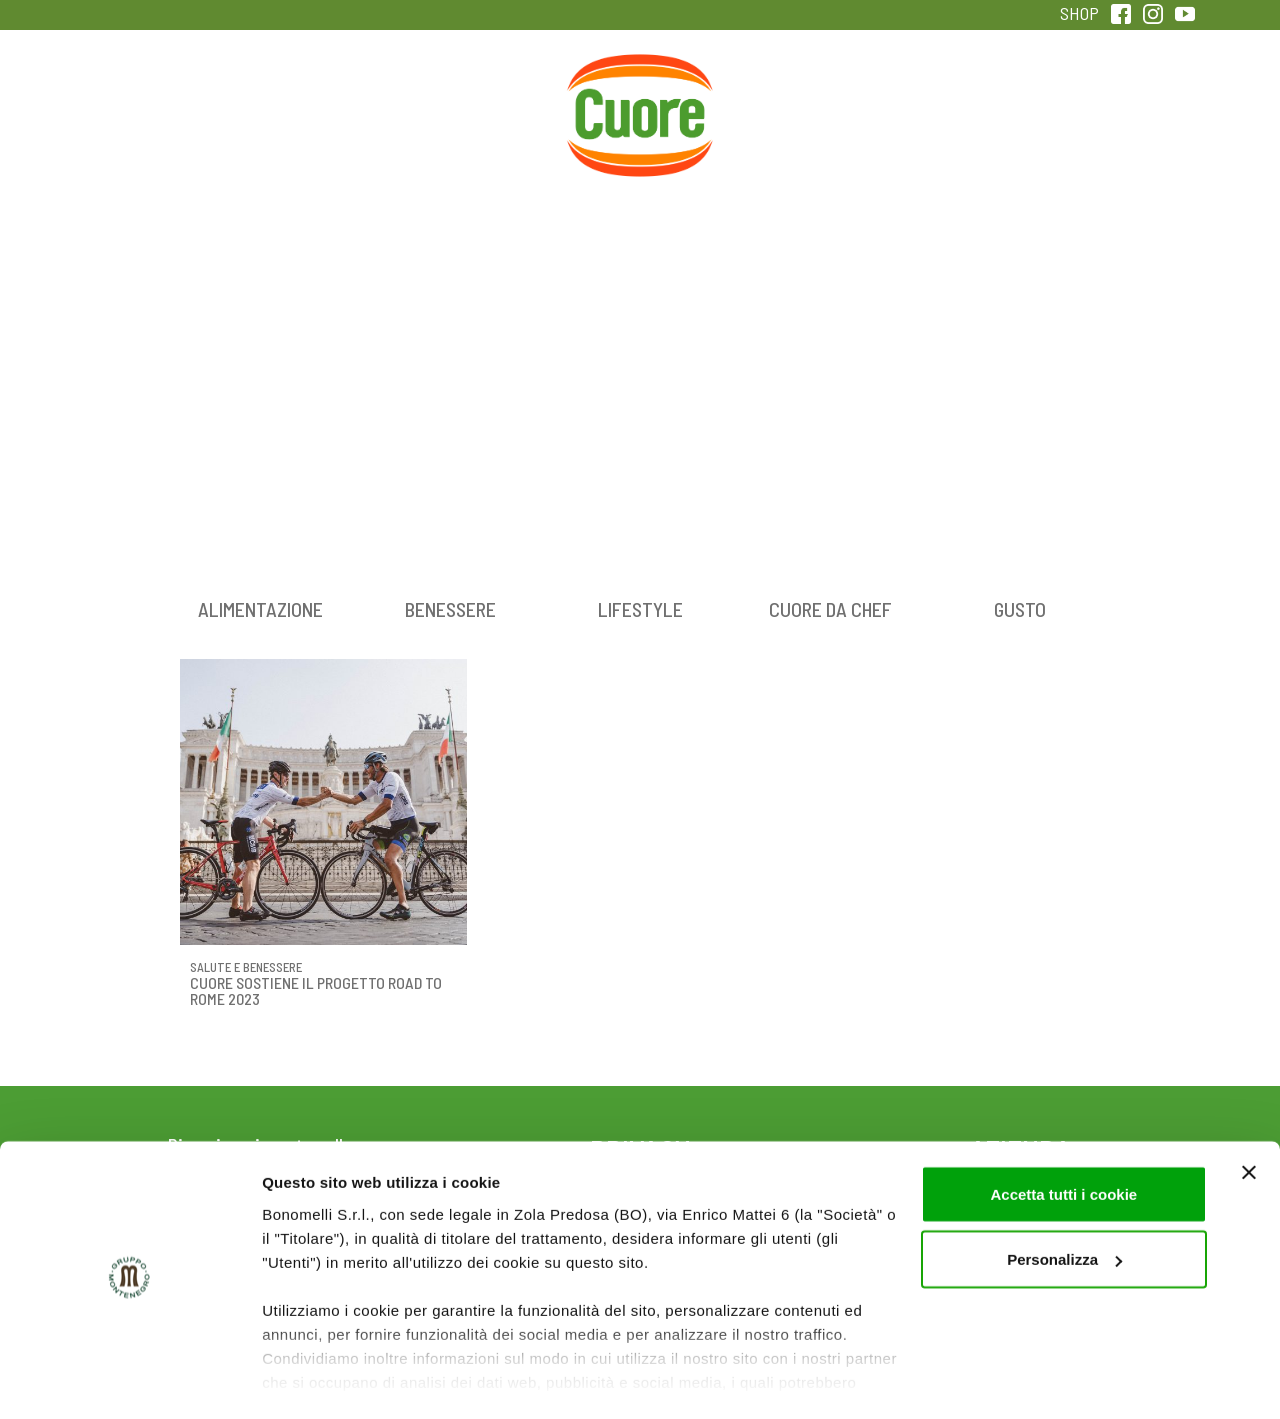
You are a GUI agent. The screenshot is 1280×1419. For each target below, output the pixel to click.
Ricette (481, 99)
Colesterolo (322, 99)
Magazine (798, 99)
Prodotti (164, 99)
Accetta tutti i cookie (1063, 1138)
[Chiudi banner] (1249, 1117)
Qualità (957, 99)
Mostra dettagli (316, 1379)
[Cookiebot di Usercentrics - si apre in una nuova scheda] (129, 1380)
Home (640, 77)
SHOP (1079, 13)
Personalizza (1064, 1204)
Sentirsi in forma (1116, 99)
